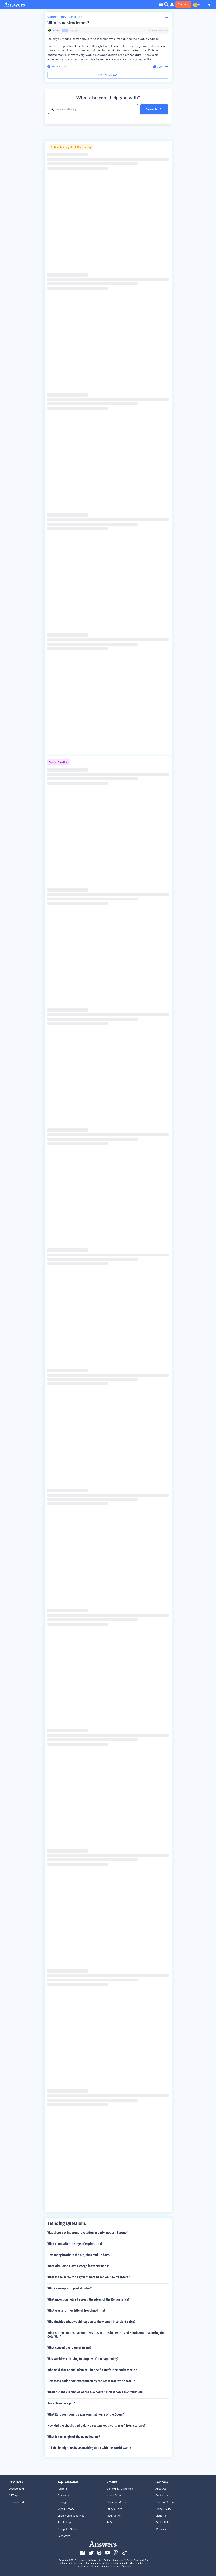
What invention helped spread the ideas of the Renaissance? (88, 2299)
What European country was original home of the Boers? (85, 2414)
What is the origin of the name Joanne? (73, 2437)
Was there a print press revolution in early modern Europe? (87, 2233)
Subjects (51, 16)
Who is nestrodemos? (68, 23)
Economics (64, 2536)
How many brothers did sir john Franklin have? (78, 2255)
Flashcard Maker (116, 2502)
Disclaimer (161, 2515)
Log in (209, 4)
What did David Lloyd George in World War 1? (78, 2266)
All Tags (13, 2495)
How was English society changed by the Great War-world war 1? (91, 2381)
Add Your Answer (108, 75)
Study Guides (114, 2509)
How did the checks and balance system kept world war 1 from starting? (96, 2426)
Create (183, 4)
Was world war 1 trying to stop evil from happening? (82, 2359)
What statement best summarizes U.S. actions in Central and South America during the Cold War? (106, 2335)
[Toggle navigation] (161, 4)
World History (75, 16)
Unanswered (16, 2502)
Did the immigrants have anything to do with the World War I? (89, 2448)
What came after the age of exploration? (74, 2244)
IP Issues (160, 2529)
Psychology (64, 2522)
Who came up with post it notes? (69, 2288)
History (62, 16)
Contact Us (162, 2495)
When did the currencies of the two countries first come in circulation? (95, 2392)
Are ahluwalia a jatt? (61, 2403)
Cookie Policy (163, 2522)
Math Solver (114, 2515)
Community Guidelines (120, 2488)
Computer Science (68, 2529)
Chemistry (64, 2495)
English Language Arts (71, 2515)
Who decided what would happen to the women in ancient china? (91, 2322)
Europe (52, 46)
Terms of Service (165, 2502)
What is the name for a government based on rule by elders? (88, 2277)
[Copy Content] (158, 67)
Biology (62, 2502)
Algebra (62, 2488)
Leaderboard (16, 2488)
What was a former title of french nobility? (76, 2311)
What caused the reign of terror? (69, 2348)
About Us (160, 2488)
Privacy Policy (163, 2509)
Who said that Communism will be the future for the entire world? (92, 2370)
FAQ (109, 2522)
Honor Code (114, 2495)
